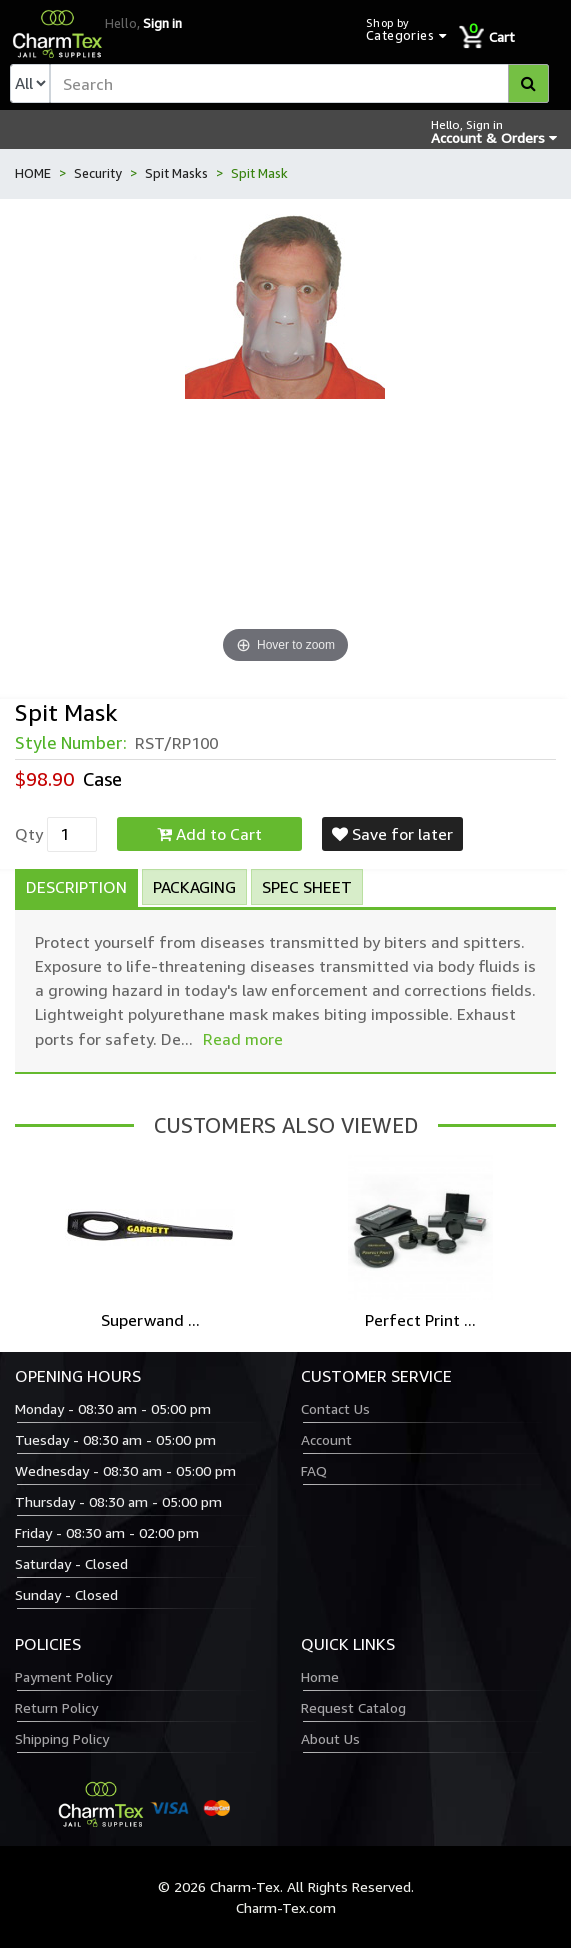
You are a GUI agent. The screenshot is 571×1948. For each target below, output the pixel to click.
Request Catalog (353, 1707)
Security (98, 173)
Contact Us (335, 1408)
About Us (330, 1738)
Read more (243, 1039)
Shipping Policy (62, 1738)
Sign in (162, 23)
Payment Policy (63, 1676)
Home (320, 1676)
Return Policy (56, 1707)
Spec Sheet (307, 887)
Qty (29, 834)
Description (76, 887)
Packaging (194, 887)
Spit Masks (176, 173)
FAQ (314, 1470)
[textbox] (299, 83)
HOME (33, 173)
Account (326, 1439)
